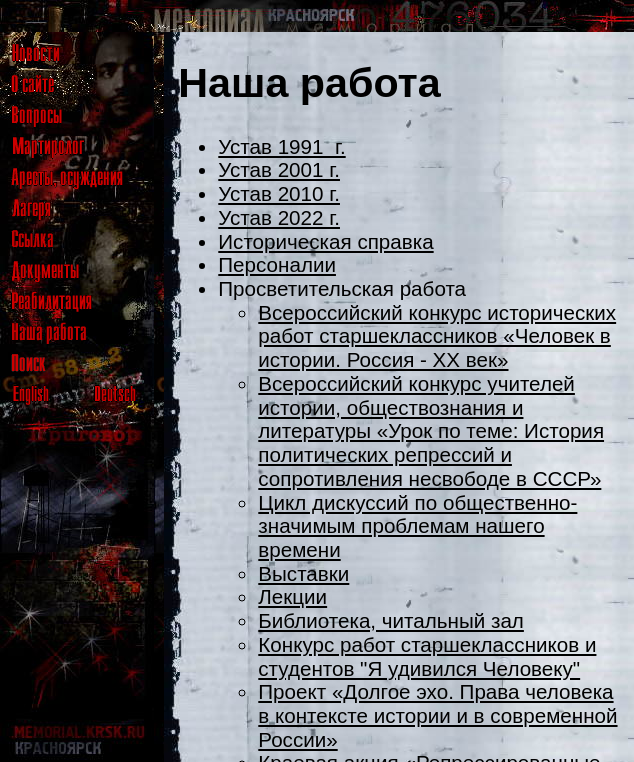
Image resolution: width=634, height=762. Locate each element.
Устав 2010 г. (279, 193)
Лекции (292, 596)
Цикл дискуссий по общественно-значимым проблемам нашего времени (417, 526)
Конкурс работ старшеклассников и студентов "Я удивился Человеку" (427, 656)
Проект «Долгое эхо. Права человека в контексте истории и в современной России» (437, 715)
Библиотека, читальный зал (391, 620)
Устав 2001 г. (279, 169)
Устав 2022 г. (279, 217)
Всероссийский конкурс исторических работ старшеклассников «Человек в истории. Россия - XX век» (437, 336)
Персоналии (277, 264)
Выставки (303, 573)
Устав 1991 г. (281, 146)
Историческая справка (325, 241)
